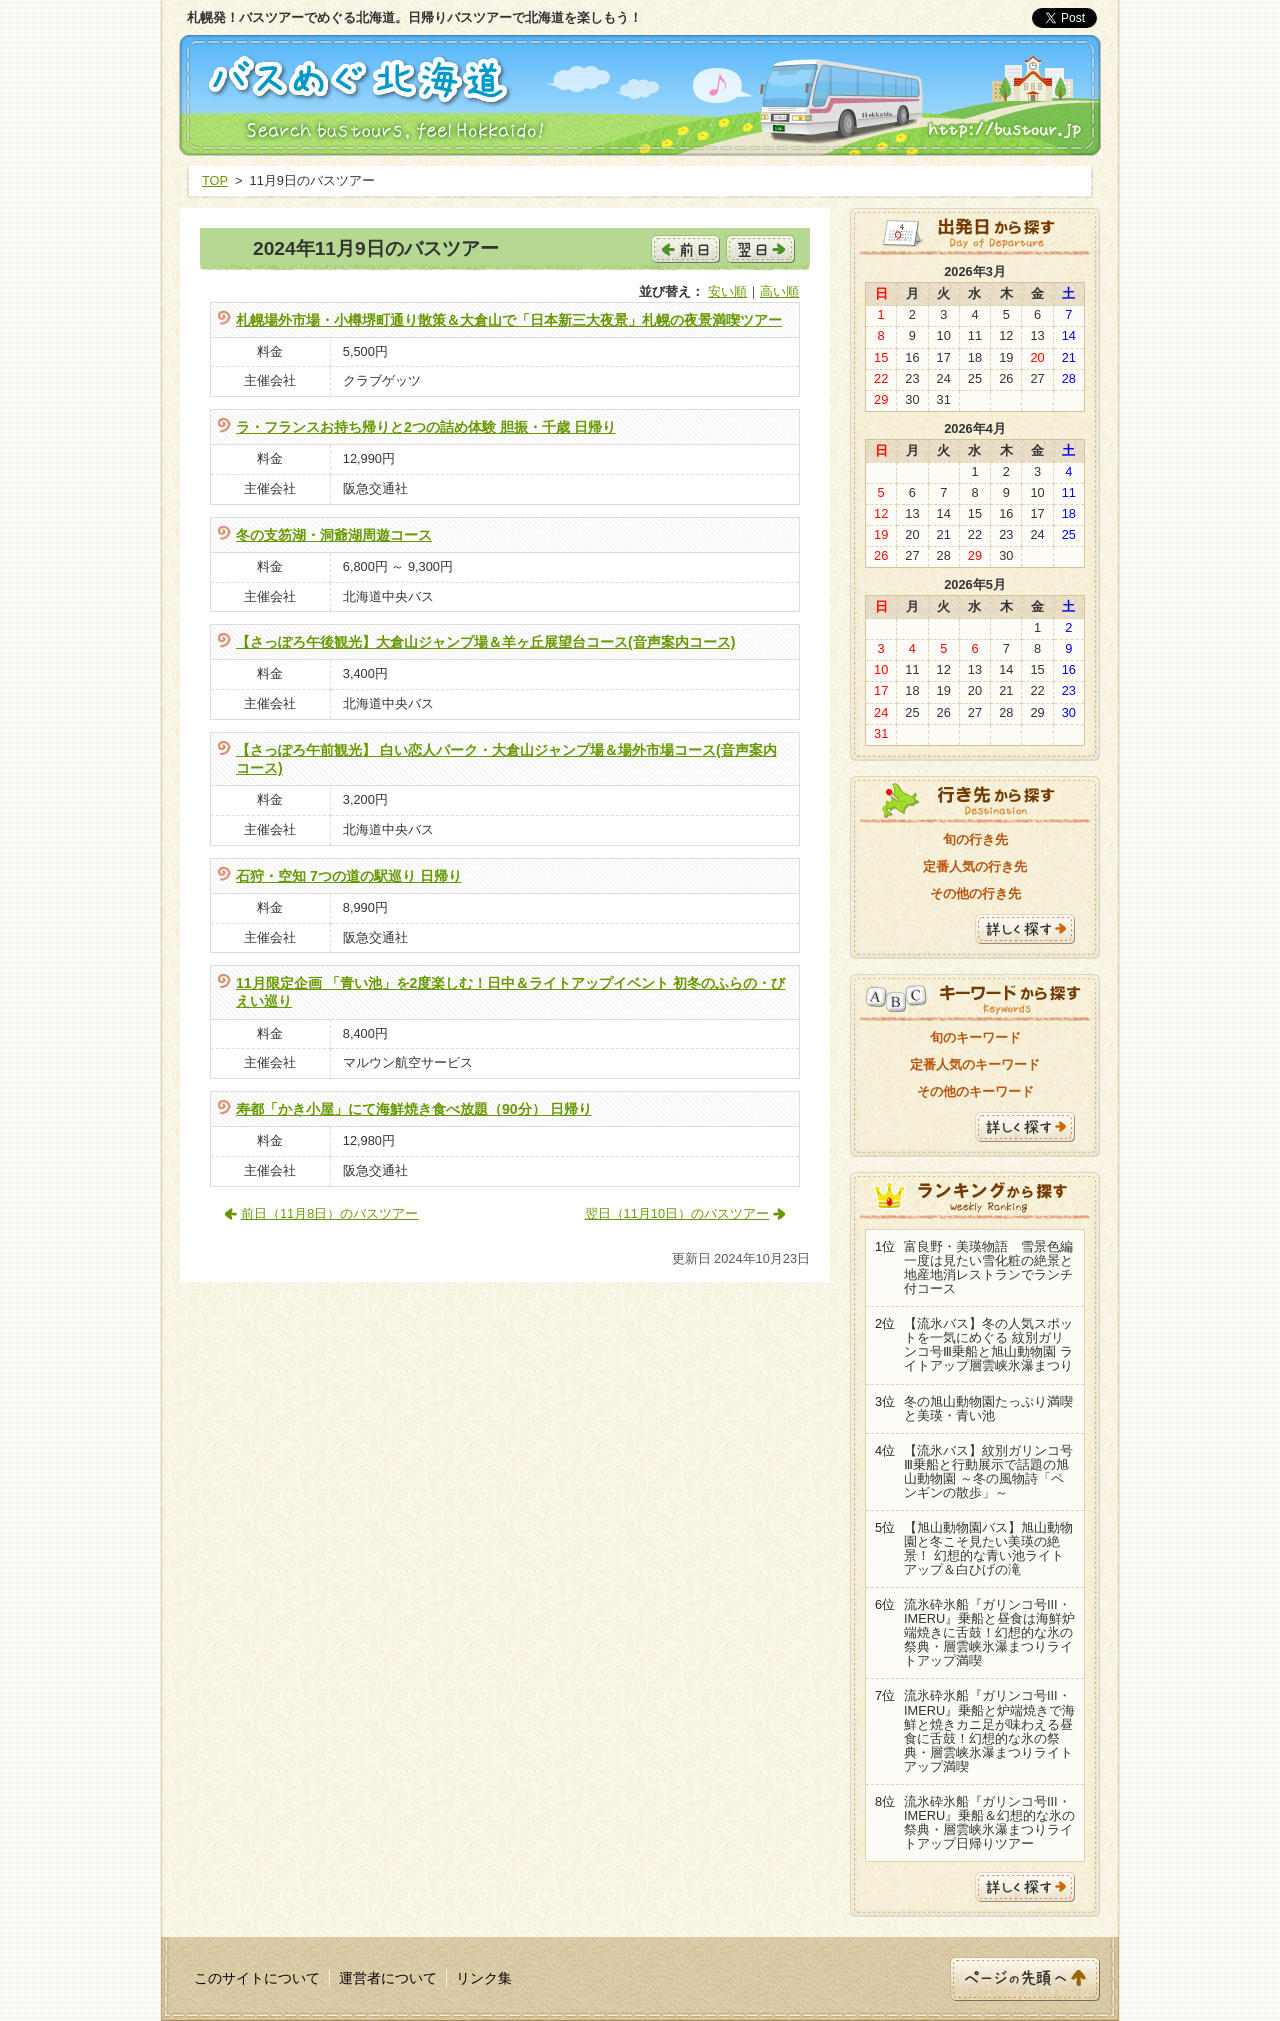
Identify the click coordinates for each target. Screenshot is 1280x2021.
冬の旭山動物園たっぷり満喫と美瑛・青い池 (988, 1408)
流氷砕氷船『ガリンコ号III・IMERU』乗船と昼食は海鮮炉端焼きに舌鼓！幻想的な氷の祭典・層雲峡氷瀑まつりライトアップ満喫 (989, 1632)
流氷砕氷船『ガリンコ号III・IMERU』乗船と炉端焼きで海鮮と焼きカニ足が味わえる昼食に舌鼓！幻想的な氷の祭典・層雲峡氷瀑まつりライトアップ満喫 (989, 1730)
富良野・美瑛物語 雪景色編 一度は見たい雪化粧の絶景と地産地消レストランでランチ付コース (988, 1267)
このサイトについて (257, 1978)
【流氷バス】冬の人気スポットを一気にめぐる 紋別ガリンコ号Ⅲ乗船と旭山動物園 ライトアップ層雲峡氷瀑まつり (988, 1344)
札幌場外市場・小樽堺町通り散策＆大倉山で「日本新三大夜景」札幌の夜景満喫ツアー (509, 320)
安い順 (727, 291)
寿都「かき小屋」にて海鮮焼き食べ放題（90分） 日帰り (414, 1109)
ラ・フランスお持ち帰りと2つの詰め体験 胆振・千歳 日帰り (426, 427)
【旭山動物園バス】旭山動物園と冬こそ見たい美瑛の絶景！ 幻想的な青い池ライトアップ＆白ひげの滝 (988, 1548)
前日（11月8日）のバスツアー (329, 1214)
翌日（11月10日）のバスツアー (677, 1214)
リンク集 (484, 1978)
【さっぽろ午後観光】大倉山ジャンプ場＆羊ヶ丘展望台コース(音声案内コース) (485, 642)
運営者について (388, 1978)
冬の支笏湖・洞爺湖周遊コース (334, 535)
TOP (215, 180)
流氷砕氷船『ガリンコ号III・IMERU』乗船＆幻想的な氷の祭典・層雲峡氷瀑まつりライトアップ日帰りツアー (989, 1822)
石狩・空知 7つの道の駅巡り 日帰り (349, 876)
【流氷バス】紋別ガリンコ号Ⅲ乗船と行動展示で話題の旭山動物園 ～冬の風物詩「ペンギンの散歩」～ (988, 1471)
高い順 (779, 291)
